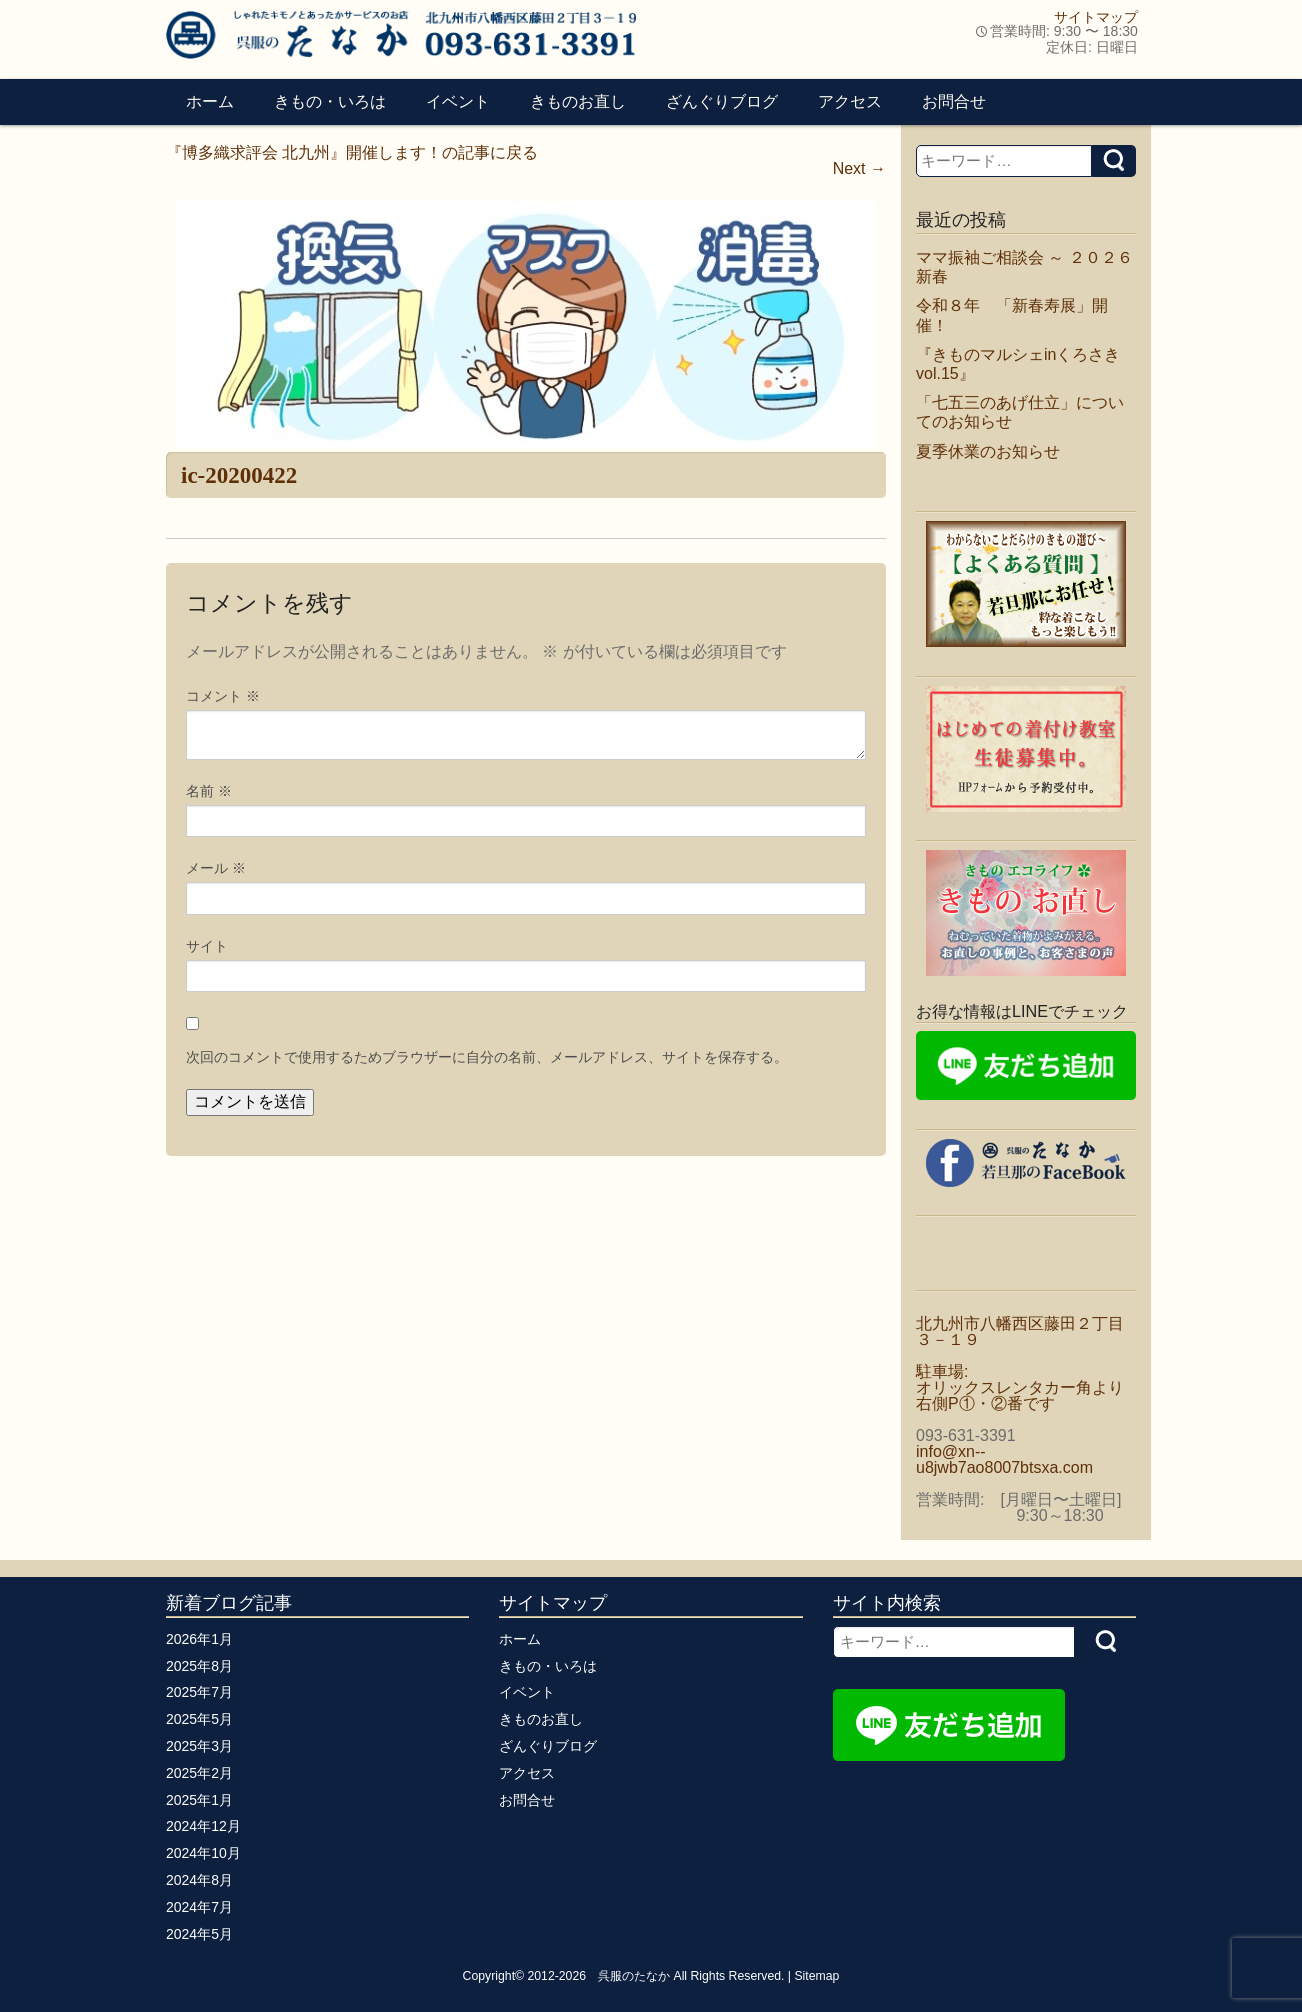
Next (859, 168)
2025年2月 (199, 1773)
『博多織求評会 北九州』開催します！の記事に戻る (352, 152)
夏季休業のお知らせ (988, 451)
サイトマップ (1096, 17)
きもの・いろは (330, 101)
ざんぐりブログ (722, 101)
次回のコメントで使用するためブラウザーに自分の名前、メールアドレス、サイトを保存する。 (487, 1057)
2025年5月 (199, 1719)
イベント (458, 101)
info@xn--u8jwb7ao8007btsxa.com (1004, 1459)
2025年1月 (199, 1800)
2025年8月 (199, 1666)
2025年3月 (199, 1746)
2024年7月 (199, 1907)
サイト (207, 946)
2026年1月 (199, 1639)
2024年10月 (203, 1853)
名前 (209, 791)
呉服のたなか (634, 1976)
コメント (223, 696)
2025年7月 (199, 1692)
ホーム (210, 101)
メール (216, 868)
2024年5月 (199, 1934)
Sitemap (816, 1976)
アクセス (850, 101)
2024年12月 (203, 1826)
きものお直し (578, 101)
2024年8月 (199, 1880)
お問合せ (954, 101)
